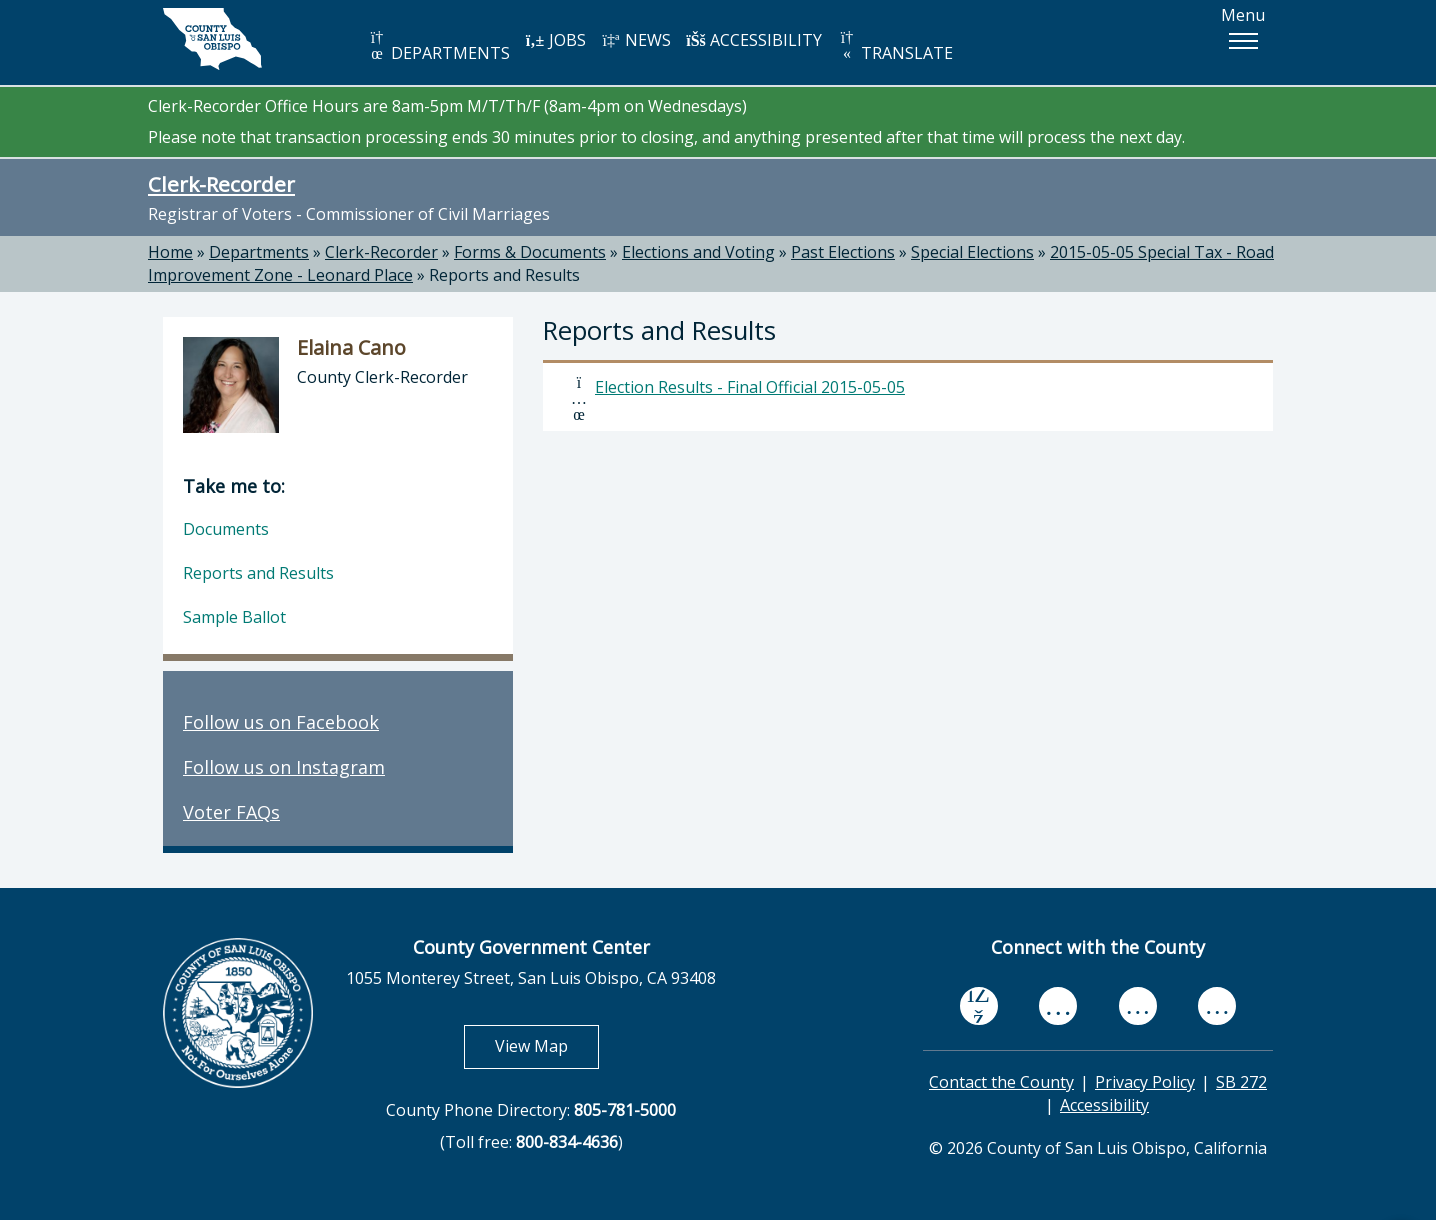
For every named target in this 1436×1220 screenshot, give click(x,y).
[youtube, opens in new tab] (1058, 1006)
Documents (226, 529)
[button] (1243, 41)
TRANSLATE (895, 46)
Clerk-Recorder (221, 184)
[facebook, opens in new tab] (979, 1007)
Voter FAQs (231, 812)
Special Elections (972, 252)
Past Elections (843, 252)
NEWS (636, 40)
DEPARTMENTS (438, 46)
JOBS (555, 40)
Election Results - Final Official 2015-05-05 (750, 387)
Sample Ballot (234, 617)
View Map (547, 1045)
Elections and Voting (698, 252)
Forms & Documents (530, 252)
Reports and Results (504, 275)
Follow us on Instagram (284, 767)
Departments (259, 252)
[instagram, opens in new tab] (1217, 1006)
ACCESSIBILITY (754, 40)
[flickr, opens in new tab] (1138, 1006)
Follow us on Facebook (281, 722)
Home (170, 252)
